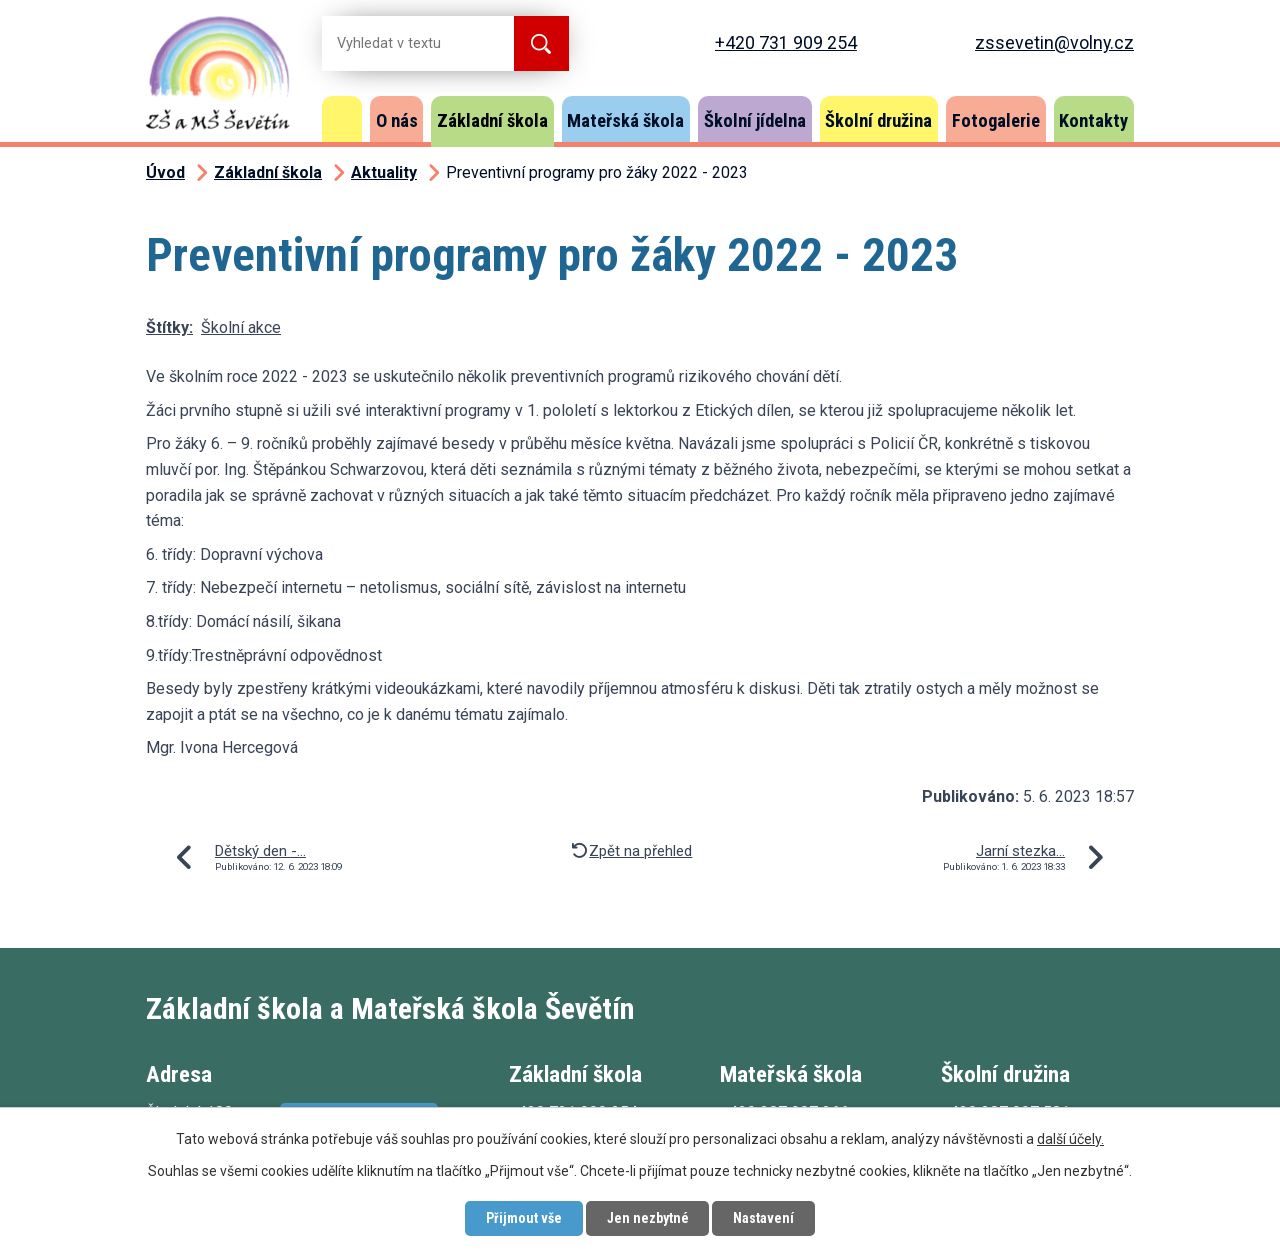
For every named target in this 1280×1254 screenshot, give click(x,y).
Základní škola (492, 120)
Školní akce (241, 327)
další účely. (1070, 1139)
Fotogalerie (996, 120)
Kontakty (1093, 120)
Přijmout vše (523, 1218)
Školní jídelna (755, 120)
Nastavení (764, 1218)
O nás (397, 120)
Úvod (342, 119)
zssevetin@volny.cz (1054, 42)
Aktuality (384, 172)
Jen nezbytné (647, 1218)
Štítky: (169, 327)
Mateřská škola (625, 120)
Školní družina (878, 120)
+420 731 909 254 (786, 42)
